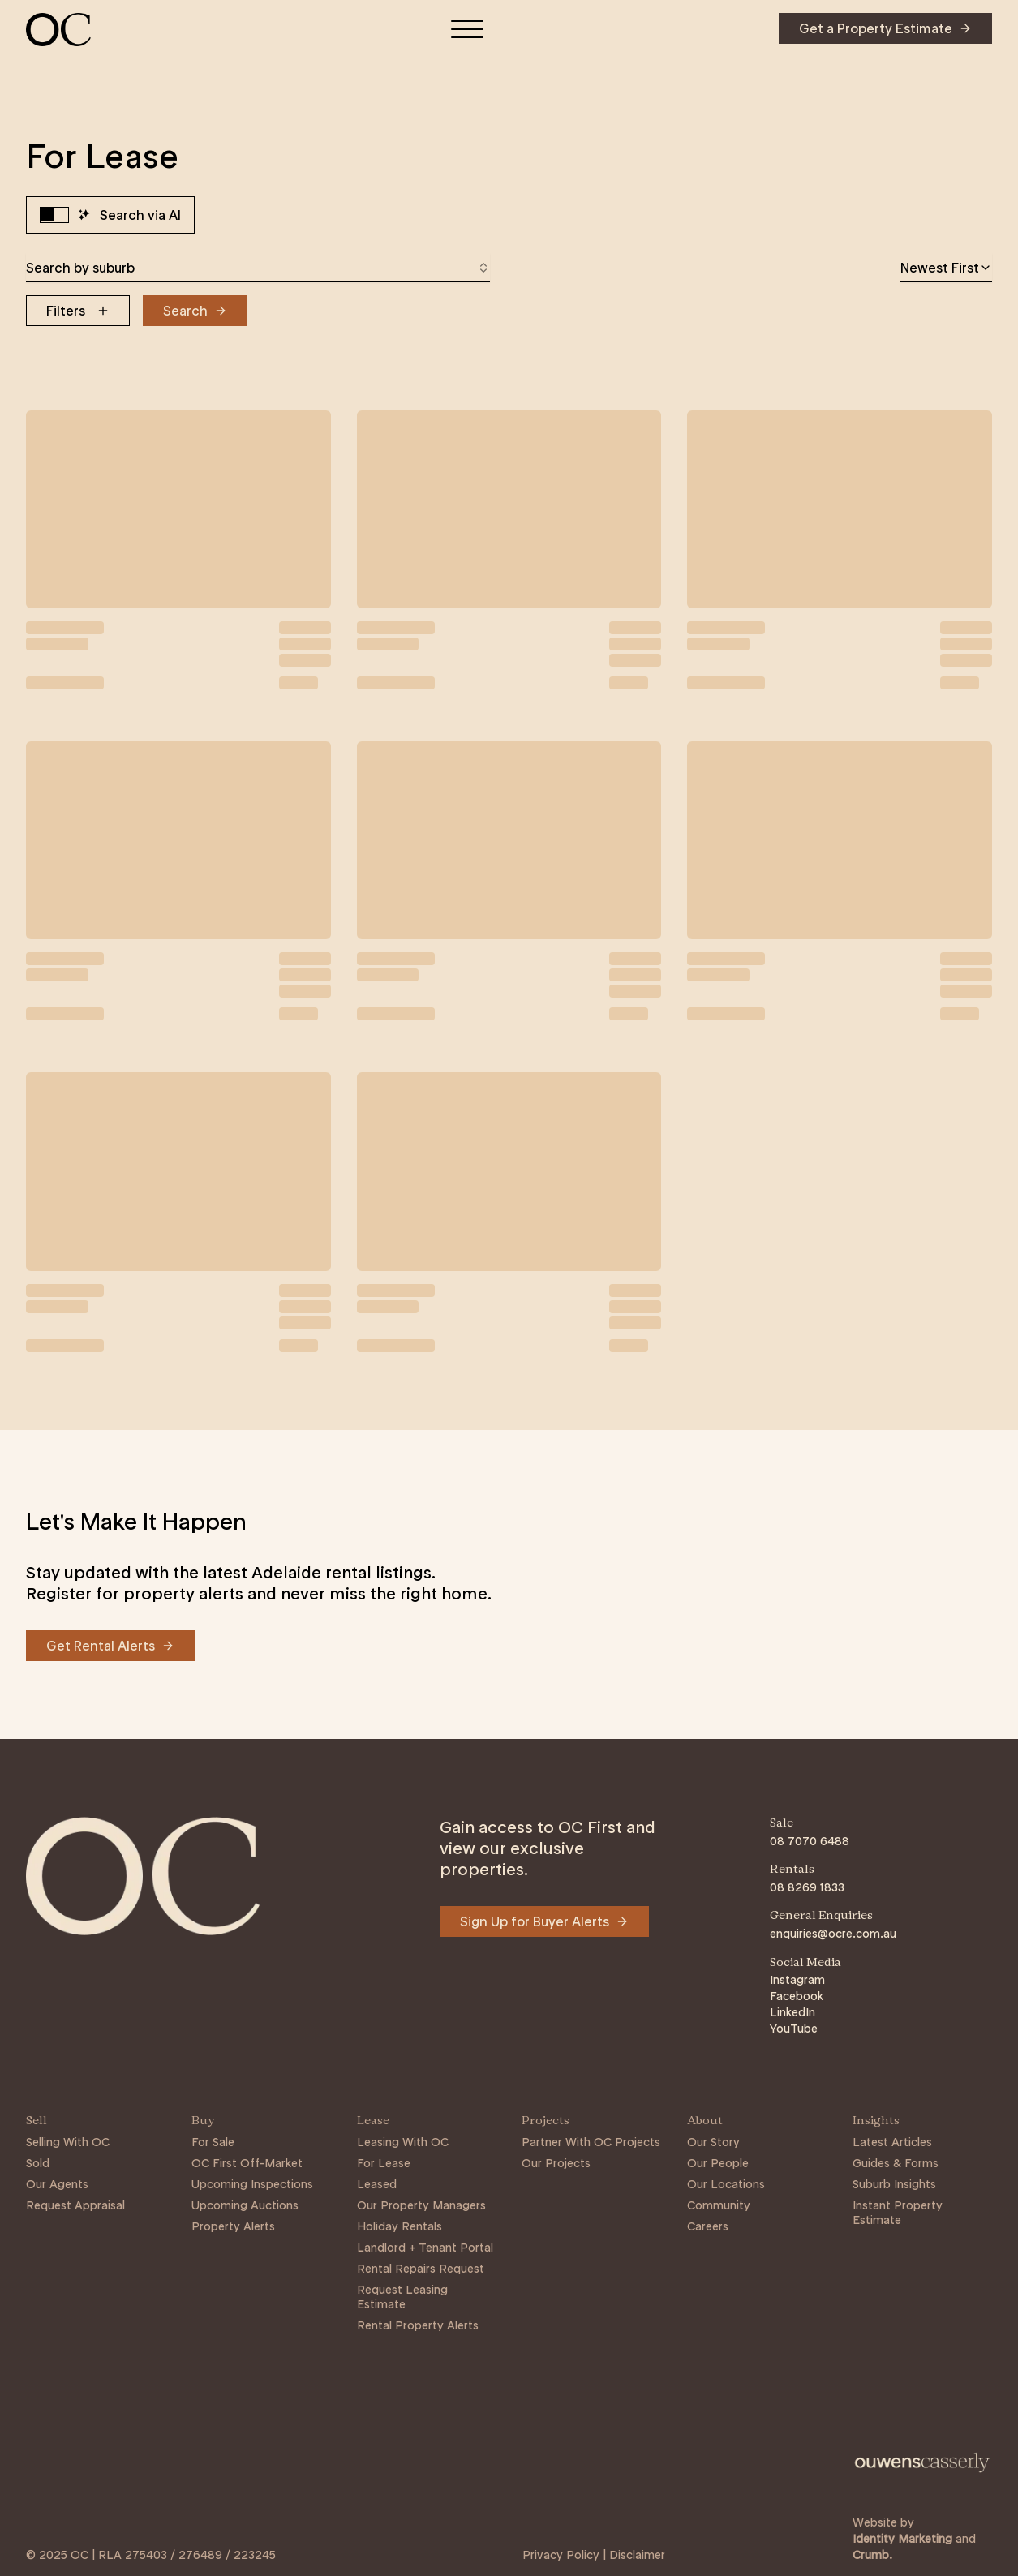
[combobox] (258, 267)
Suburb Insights (894, 2184)
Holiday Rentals (399, 2226)
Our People (718, 2163)
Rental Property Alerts (418, 2325)
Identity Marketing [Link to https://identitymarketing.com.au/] (902, 2538)
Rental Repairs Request (420, 2268)
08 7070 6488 (809, 1841)
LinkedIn (792, 2012)
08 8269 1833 (807, 1887)
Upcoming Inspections (252, 2184)
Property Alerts (233, 2226)
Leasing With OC (403, 2142)
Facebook (796, 1996)
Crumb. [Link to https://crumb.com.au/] (872, 2555)
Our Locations (726, 2184)
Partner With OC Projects (591, 2142)
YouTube (794, 2028)
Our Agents (57, 2184)
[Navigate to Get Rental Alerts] (110, 1645)
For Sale (212, 2142)
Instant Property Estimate (898, 2212)
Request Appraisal (75, 2205)
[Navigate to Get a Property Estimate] (885, 28)
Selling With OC (68, 2142)
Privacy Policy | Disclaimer (593, 2555)
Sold (37, 2163)
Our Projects (556, 2163)
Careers (707, 2226)
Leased (377, 2184)
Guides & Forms (896, 2163)
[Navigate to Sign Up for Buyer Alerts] (544, 1921)
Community (718, 2205)
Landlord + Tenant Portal (425, 2247)
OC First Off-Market (247, 2163)
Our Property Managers (421, 2205)
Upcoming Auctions (245, 2205)
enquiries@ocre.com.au (833, 1933)
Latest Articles (892, 2142)
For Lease (383, 2163)
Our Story (713, 2142)
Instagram (797, 1980)
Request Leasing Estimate (402, 2297)
